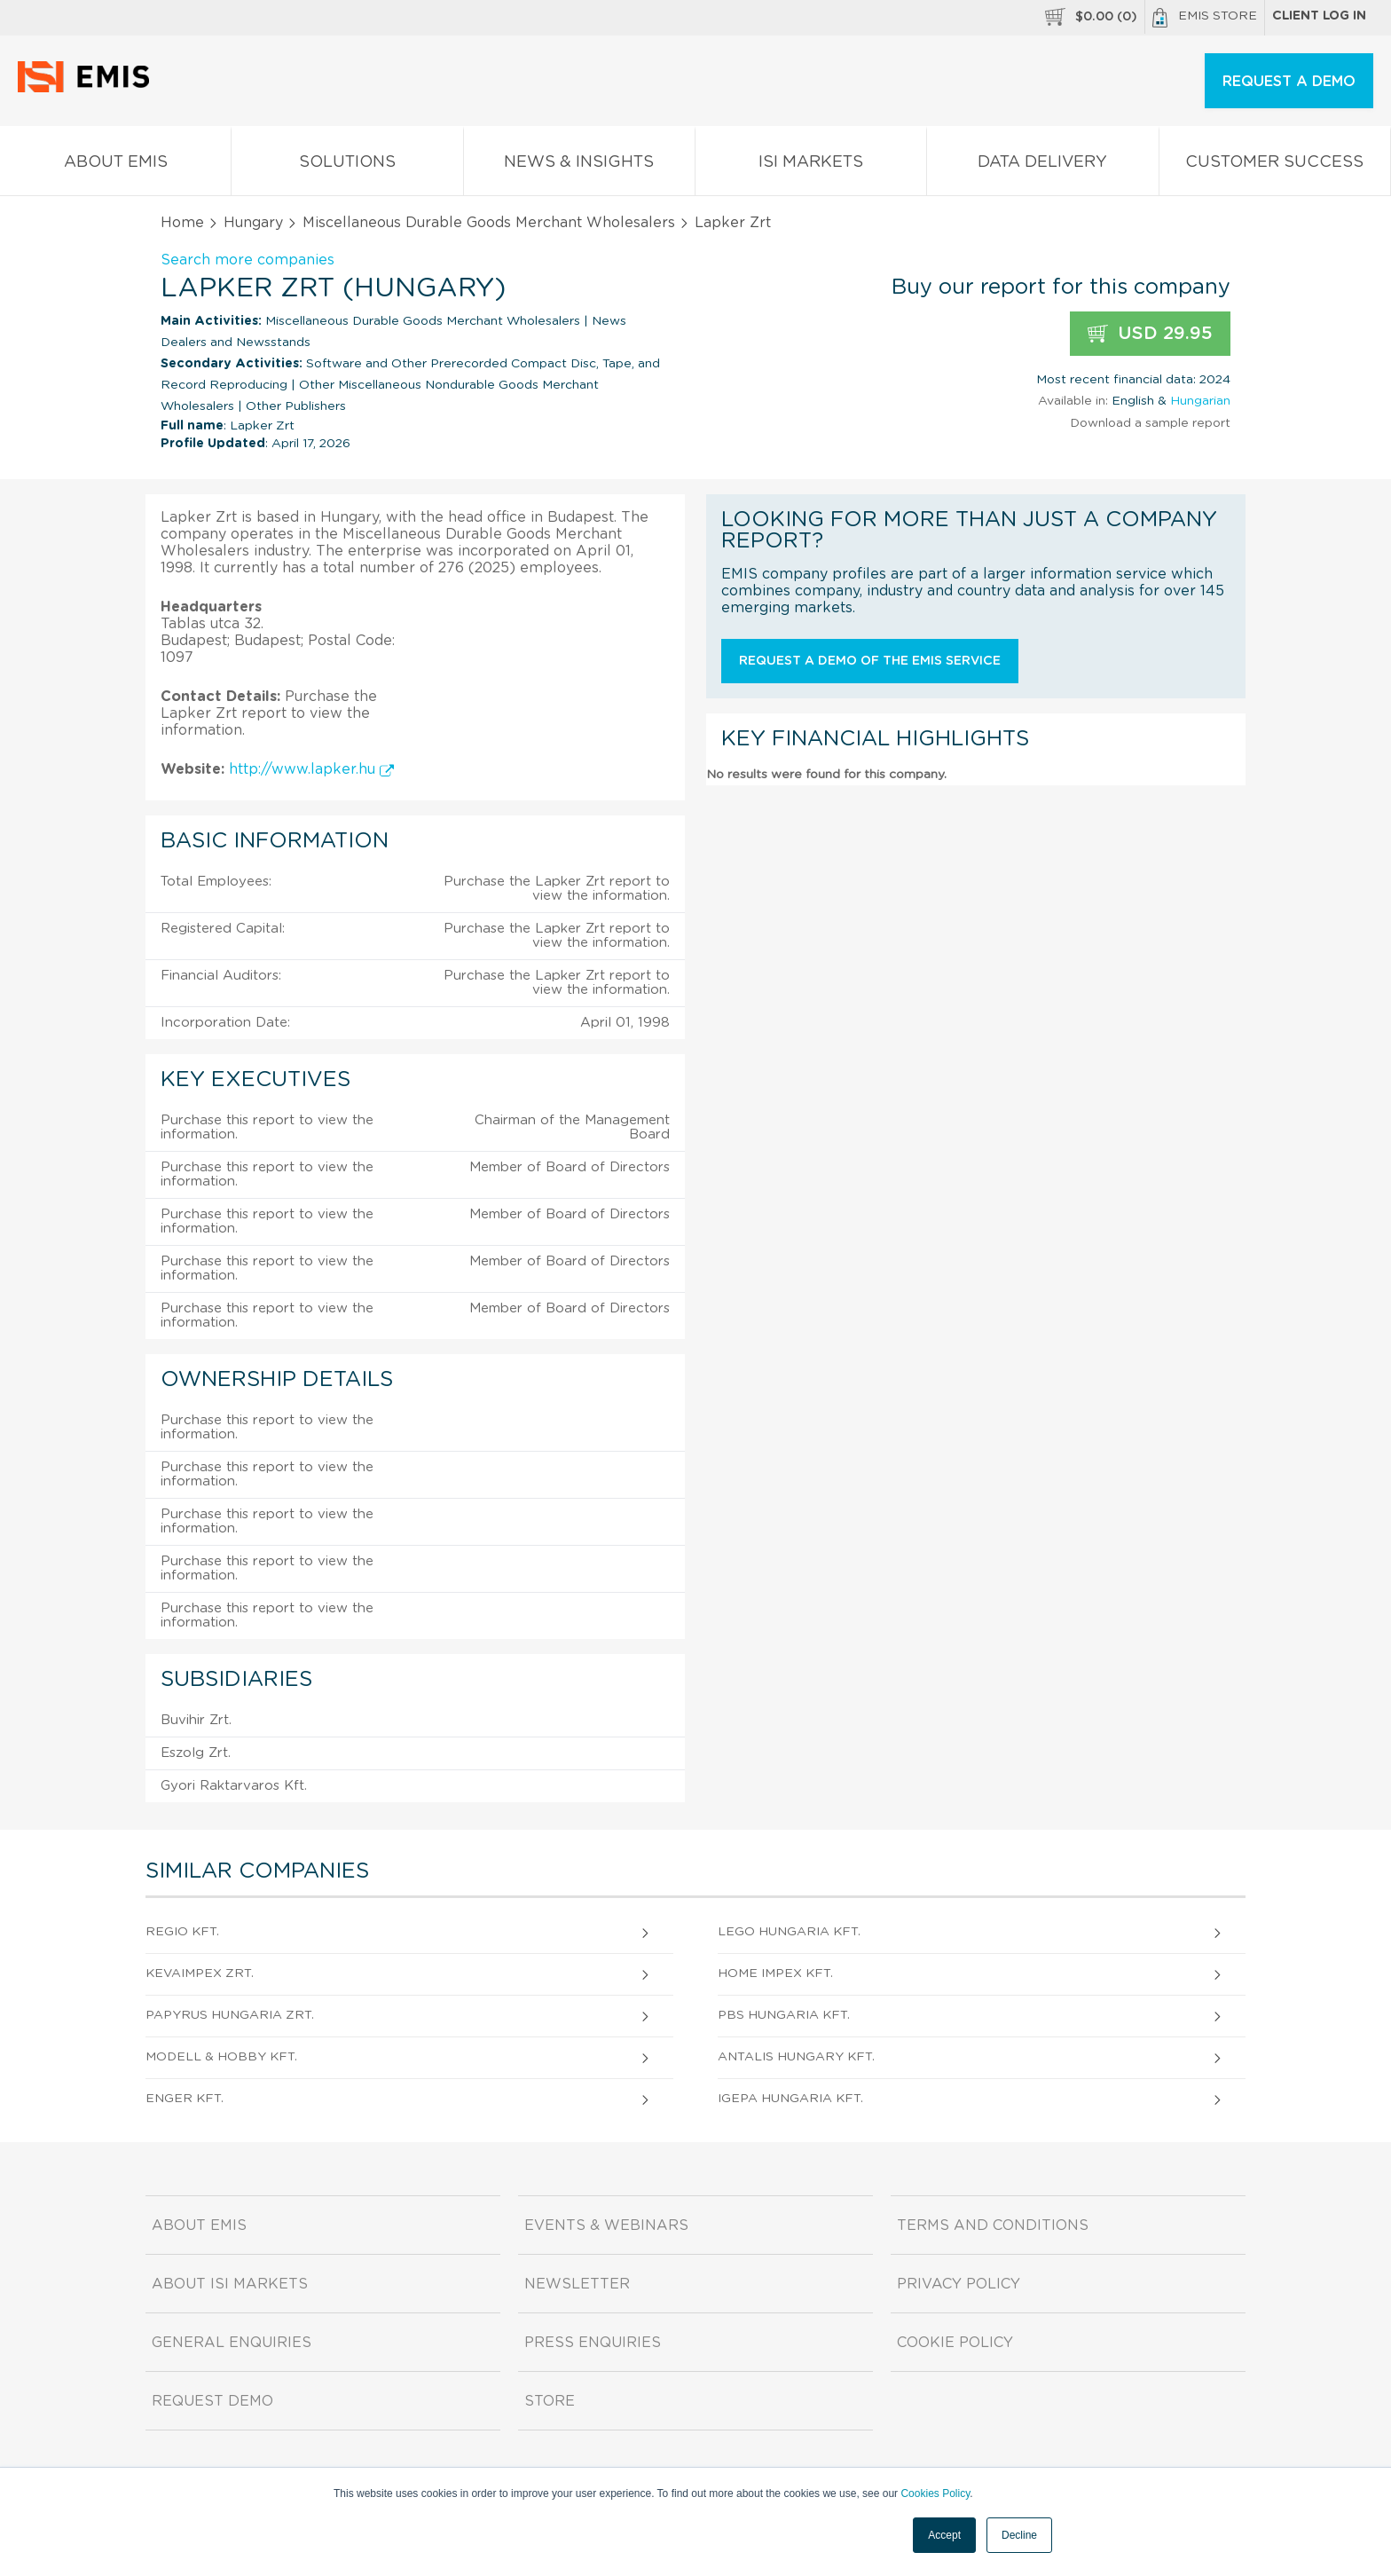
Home (182, 223)
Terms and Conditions (992, 2225)
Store (549, 2401)
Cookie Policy (955, 2343)
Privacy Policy (958, 2284)
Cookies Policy (935, 2493)
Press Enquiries (592, 2343)
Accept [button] (944, 2535)
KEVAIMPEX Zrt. (199, 1973)
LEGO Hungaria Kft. (789, 1932)
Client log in (1319, 16)
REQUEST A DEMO (1289, 82)
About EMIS (115, 165)
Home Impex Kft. (775, 1973)
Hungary (253, 223)
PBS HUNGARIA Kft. (784, 2015)
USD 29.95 (1150, 334)
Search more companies (247, 260)
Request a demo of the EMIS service (870, 661)
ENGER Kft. (184, 2098)
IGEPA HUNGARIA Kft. (790, 2098)
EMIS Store (1204, 18)
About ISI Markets (230, 2284)
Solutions (346, 165)
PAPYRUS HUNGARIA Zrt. (229, 2015)
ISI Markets (810, 165)
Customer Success (1274, 165)
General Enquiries (231, 2343)
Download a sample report (1150, 423)
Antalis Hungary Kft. (796, 2057)
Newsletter (577, 2284)
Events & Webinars (606, 2225)
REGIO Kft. (182, 1932)
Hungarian (1200, 401)
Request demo (212, 2401)
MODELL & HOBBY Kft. (221, 2057)
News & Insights (579, 165)
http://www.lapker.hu (311, 769)
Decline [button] (1019, 2535)
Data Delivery (1042, 165)
